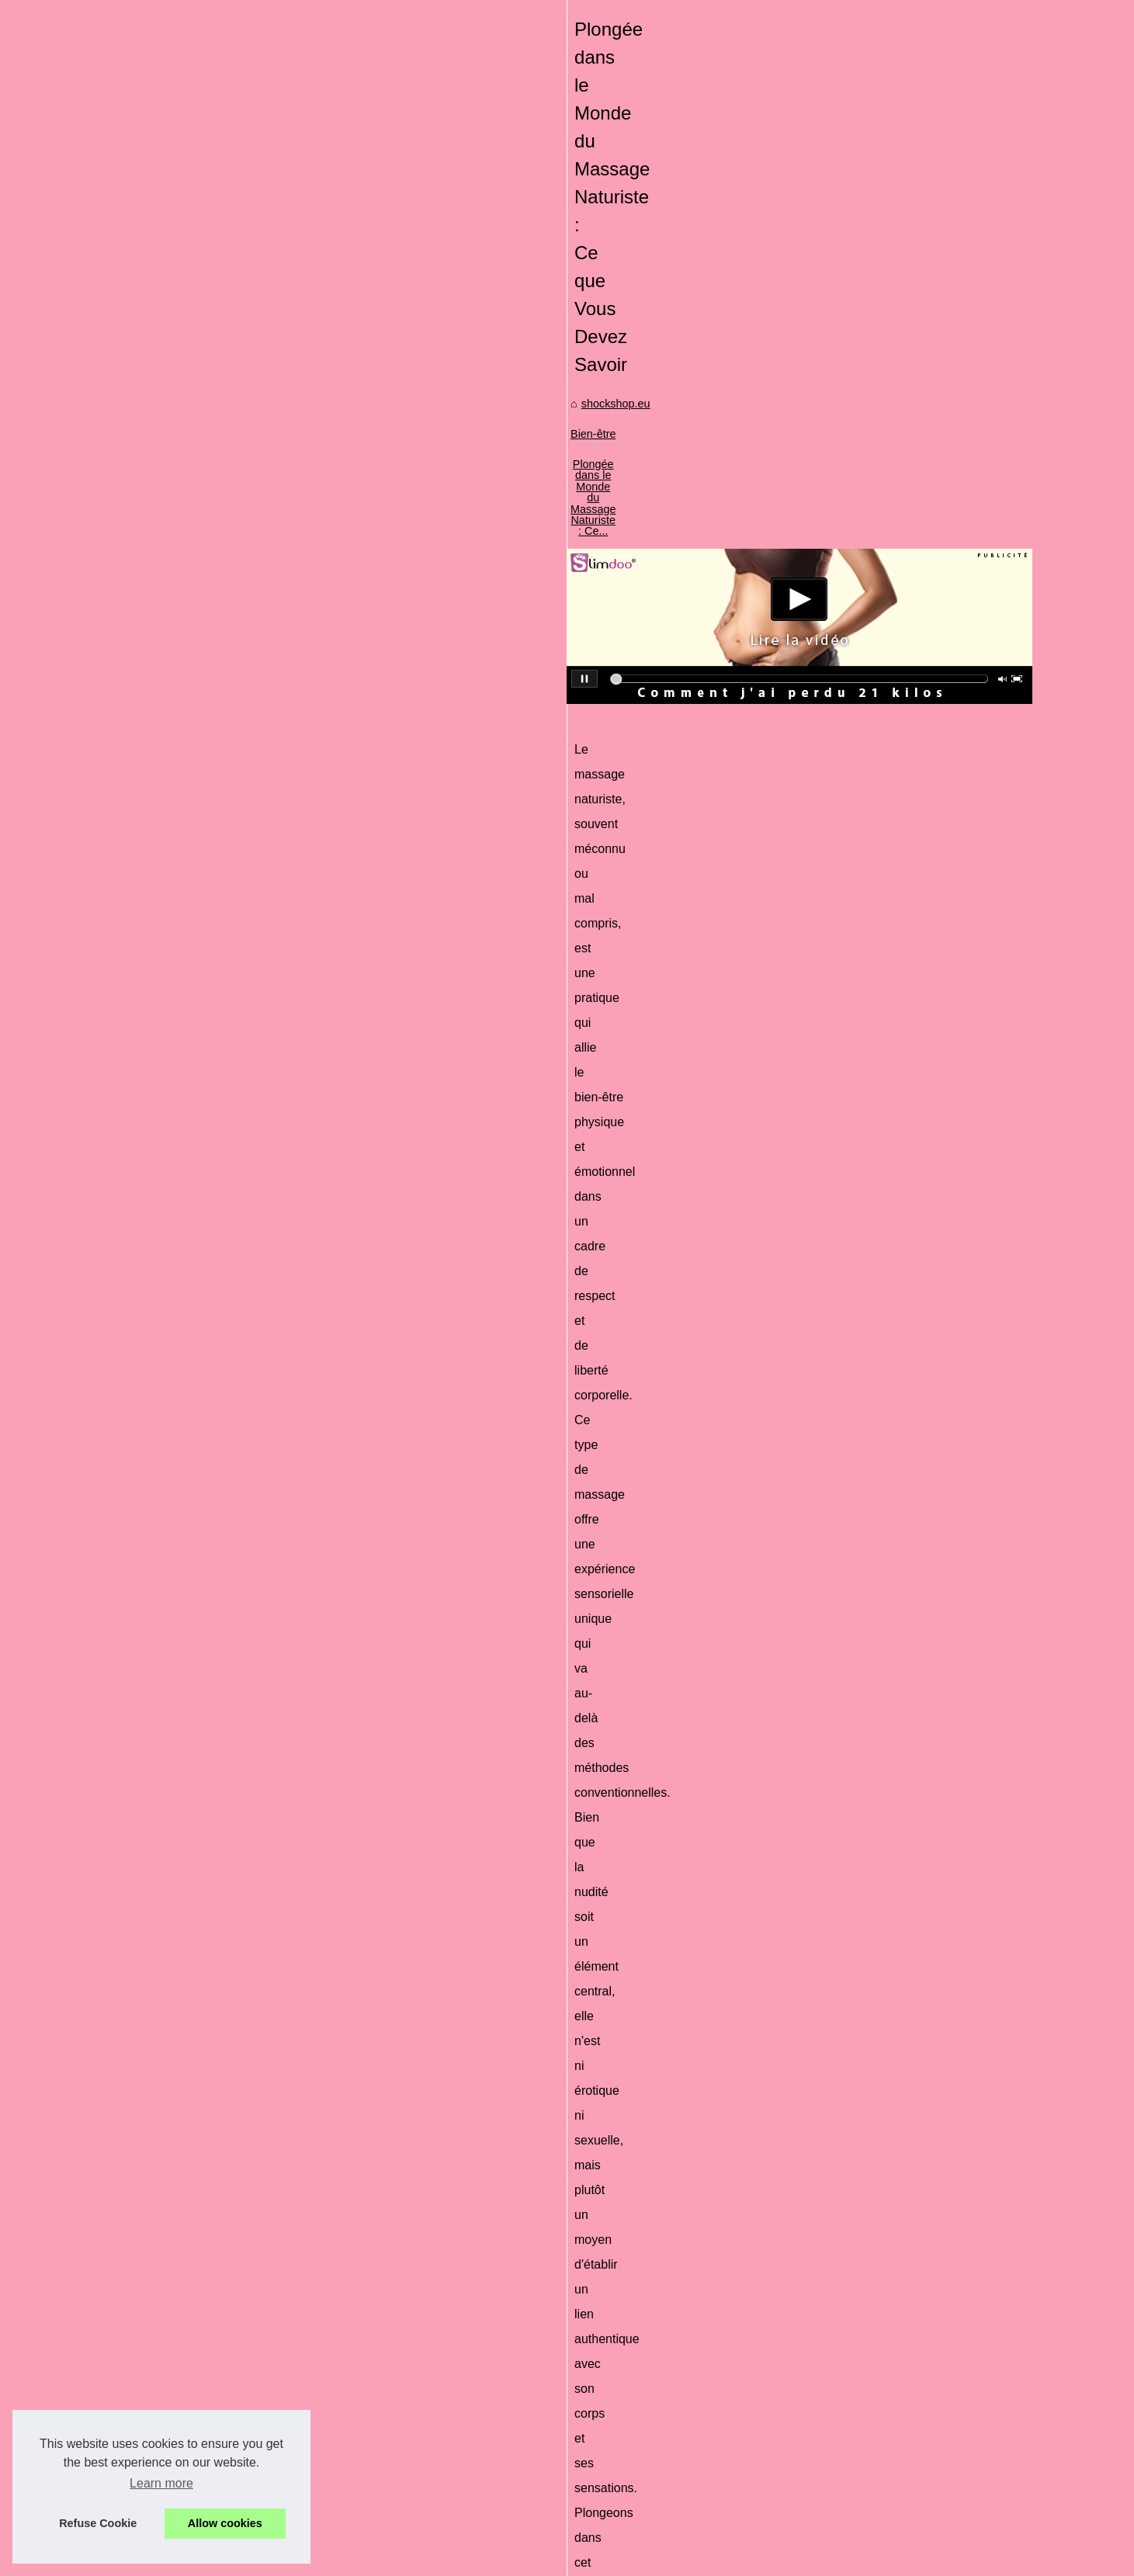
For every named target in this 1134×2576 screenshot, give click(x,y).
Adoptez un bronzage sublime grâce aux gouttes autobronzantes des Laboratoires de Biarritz (669, 2484)
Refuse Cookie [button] (98, 2523)
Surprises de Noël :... (173, 1214)
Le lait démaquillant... (174, 1566)
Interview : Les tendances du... (196, 1317)
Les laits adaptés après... (183, 1073)
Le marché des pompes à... (188, 1460)
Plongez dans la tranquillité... (192, 1531)
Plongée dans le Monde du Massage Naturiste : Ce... (622, 548)
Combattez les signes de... (187, 1635)
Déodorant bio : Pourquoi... (188, 1005)
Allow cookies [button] (225, 2523)
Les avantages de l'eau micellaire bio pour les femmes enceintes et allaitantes (474, 2175)
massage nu (668, 1561)
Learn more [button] (161, 2483)
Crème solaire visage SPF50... (196, 1180)
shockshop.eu (383, 548)
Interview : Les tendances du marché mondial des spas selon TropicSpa (617, 2377)
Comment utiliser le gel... (182, 970)
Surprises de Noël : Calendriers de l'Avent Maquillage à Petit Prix (600, 2297)
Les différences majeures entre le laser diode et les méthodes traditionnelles (893, 2175)
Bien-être (454, 548)
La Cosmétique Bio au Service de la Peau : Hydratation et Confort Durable (623, 2323)
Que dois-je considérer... (181, 1039)
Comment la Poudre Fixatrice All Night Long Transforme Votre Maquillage (620, 2350)
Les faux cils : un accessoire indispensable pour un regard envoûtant (609, 2457)
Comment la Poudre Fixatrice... (198, 1283)
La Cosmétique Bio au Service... (201, 1249)
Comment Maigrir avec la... (188, 1388)
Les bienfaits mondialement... (193, 1669)
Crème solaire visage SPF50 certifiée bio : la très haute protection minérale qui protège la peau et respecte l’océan (680, 2265)
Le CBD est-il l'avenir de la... (191, 1108)
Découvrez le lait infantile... (188, 1600)
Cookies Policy (326, 2559)
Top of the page (402, 2559)
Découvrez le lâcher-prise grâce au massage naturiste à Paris (592, 2510)
